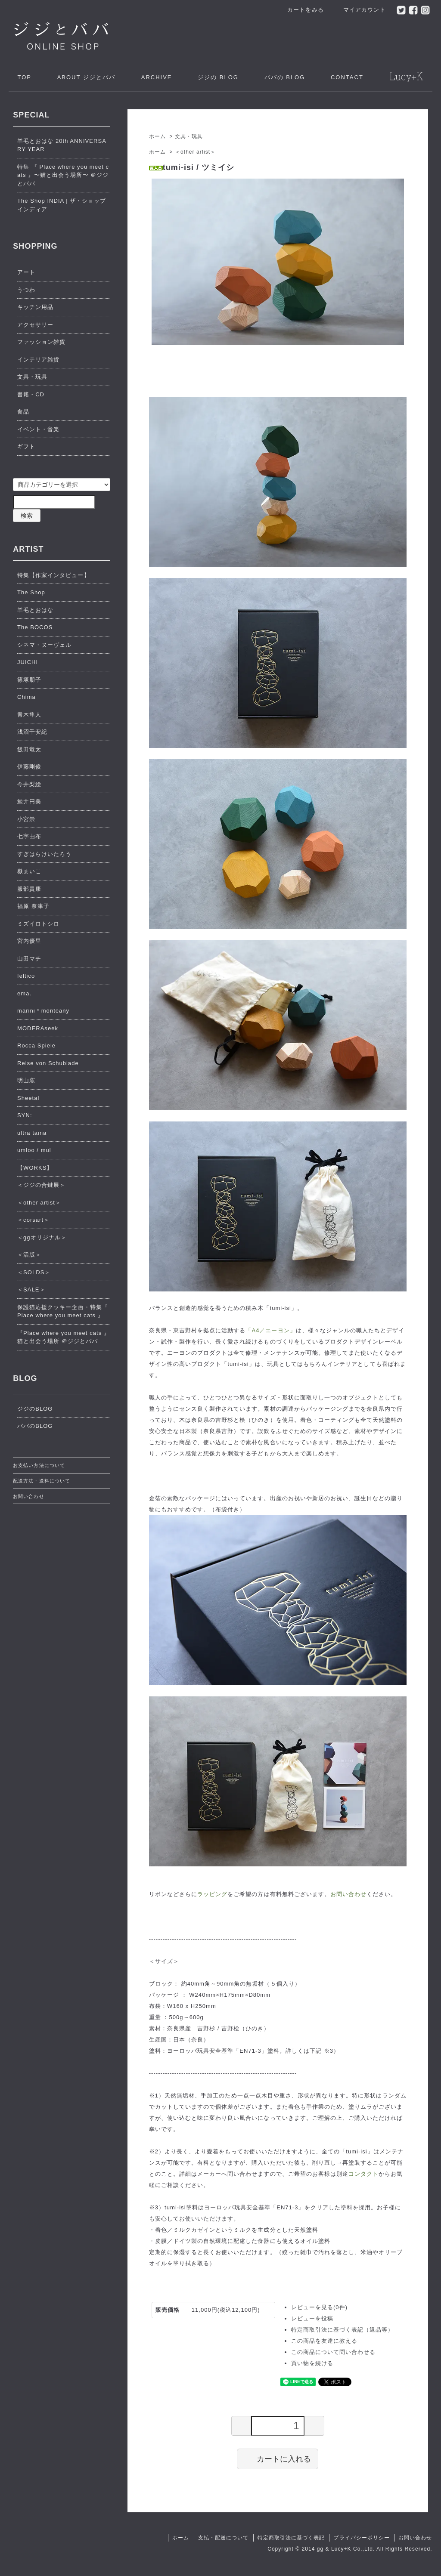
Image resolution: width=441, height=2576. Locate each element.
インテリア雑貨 (38, 359)
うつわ (26, 290)
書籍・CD (30, 394)
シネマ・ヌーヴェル (44, 645)
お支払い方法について (39, 1465)
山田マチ (29, 958)
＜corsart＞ (33, 1220)
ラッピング (212, 1894)
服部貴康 (29, 889)
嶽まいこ (29, 871)
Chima (26, 697)
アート (26, 272)
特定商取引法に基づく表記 (291, 2538)
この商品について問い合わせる (333, 2352)
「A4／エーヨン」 (270, 1330)
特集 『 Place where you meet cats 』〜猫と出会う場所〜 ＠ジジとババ (63, 175)
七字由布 (29, 836)
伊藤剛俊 (29, 766)
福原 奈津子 (33, 906)
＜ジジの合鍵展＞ (41, 1185)
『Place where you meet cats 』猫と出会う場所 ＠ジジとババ (63, 1337)
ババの (284, 77)
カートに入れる (277, 2458)
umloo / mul (34, 1150)
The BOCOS (35, 627)
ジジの (218, 77)
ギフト (26, 446)
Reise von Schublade (48, 1063)
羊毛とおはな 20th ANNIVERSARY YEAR (61, 145)
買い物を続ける (312, 2363)
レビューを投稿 (312, 2318)
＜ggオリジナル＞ (42, 1237)
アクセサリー (35, 324)
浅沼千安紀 (32, 732)
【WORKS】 (35, 1167)
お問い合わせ (348, 1894)
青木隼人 (29, 714)
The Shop (31, 592)
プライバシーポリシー (361, 2538)
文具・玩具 (189, 136)
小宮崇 (26, 819)
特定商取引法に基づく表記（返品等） (342, 2329)
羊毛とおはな (35, 610)
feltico (26, 976)
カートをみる (300, 9)
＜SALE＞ (31, 1289)
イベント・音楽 (38, 429)
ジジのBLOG (35, 1408)
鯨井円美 (29, 801)
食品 (23, 411)
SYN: (24, 1115)
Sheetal (28, 1098)
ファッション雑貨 (41, 342)
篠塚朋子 (29, 679)
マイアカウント (359, 9)
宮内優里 (29, 941)
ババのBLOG (35, 1426)
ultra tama (32, 1133)
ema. (24, 993)
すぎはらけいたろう (44, 854)
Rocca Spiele (36, 1045)
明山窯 (26, 1080)
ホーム (157, 136)
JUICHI (27, 662)
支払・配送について (223, 2538)
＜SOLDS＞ (33, 1272)
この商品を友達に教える (324, 2341)
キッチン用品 (35, 307)
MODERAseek (37, 1028)
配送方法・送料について (41, 1480)
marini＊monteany (43, 1010)
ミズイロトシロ (38, 923)
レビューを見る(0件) (319, 2307)
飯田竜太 (29, 749)
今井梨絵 (29, 784)
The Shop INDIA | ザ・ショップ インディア (61, 205)
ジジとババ (86, 77)
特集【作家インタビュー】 (53, 575)
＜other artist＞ (195, 152)
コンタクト (363, 2174)
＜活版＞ (29, 1254)
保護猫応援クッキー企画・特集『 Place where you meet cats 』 (62, 1311)
